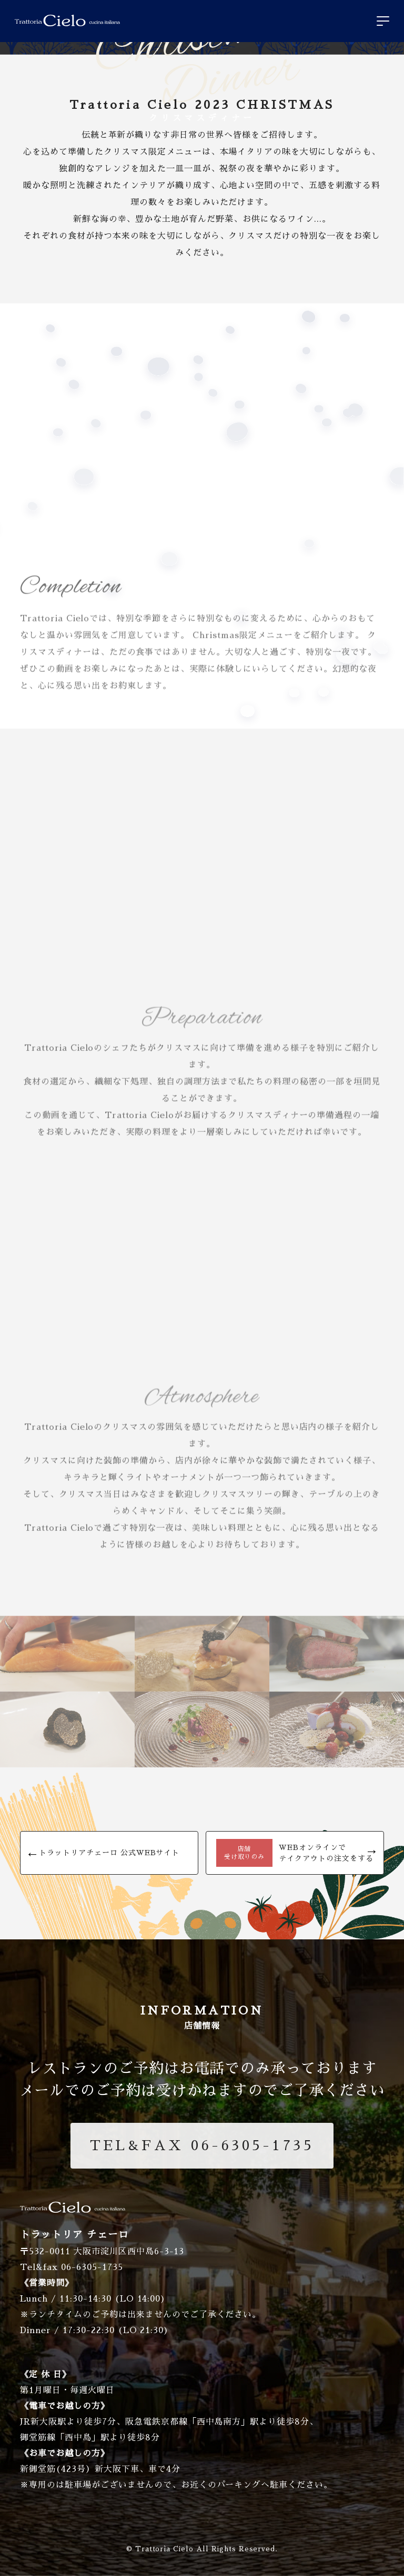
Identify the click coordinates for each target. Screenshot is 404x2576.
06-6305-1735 (202, 2145)
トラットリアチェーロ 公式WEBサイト (109, 1852)
